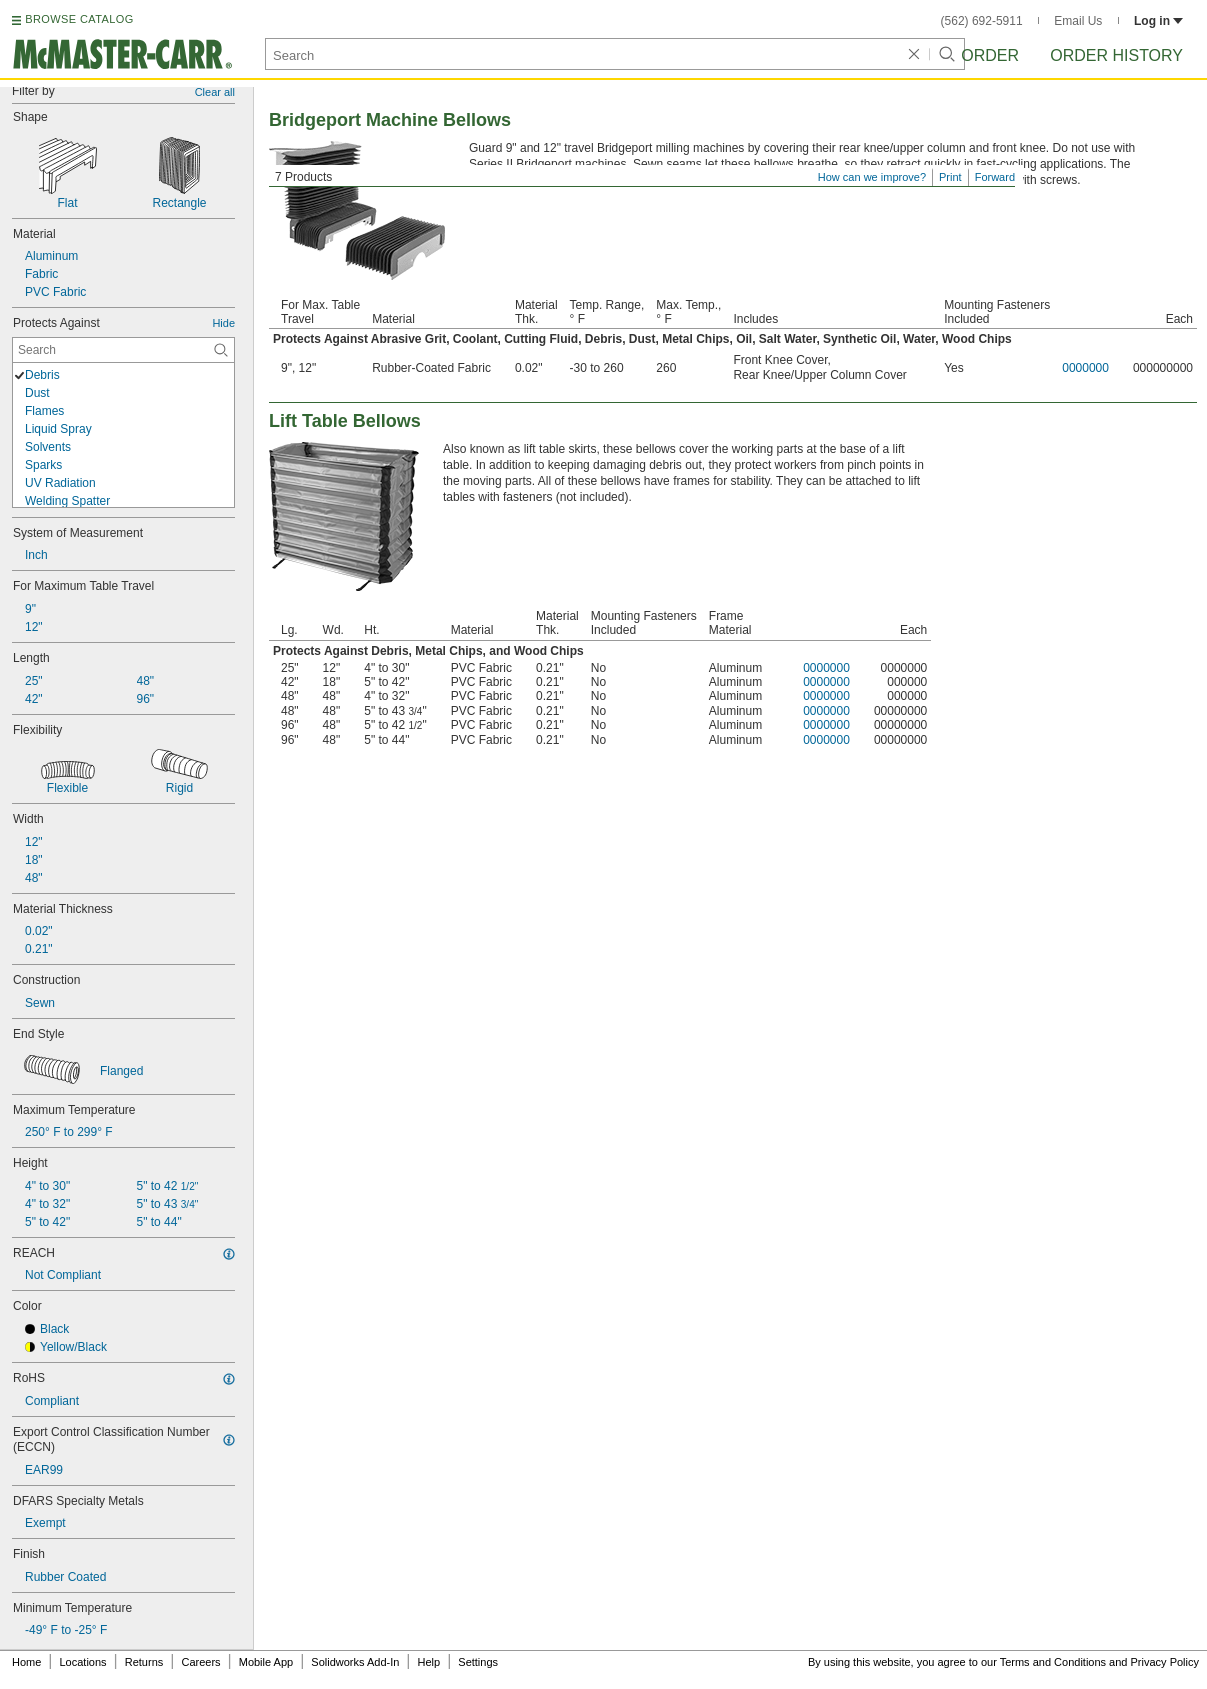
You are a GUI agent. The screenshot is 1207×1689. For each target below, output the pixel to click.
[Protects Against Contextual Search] (123, 350)
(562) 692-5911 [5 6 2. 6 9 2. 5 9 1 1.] (982, 21)
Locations (83, 1662)
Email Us (1078, 21)
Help (429, 1662)
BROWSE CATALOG (79, 19)
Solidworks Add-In (355, 1662)
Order (990, 55)
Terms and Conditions (1053, 1662)
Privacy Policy (1165, 1662)
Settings (478, 1662)
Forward (995, 177)
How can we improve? (872, 177)
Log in (1158, 21)
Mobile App (266, 1662)
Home (26, 1662)
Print (950, 177)
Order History (1116, 55)
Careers (200, 1662)
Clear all (215, 92)
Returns (144, 1662)
